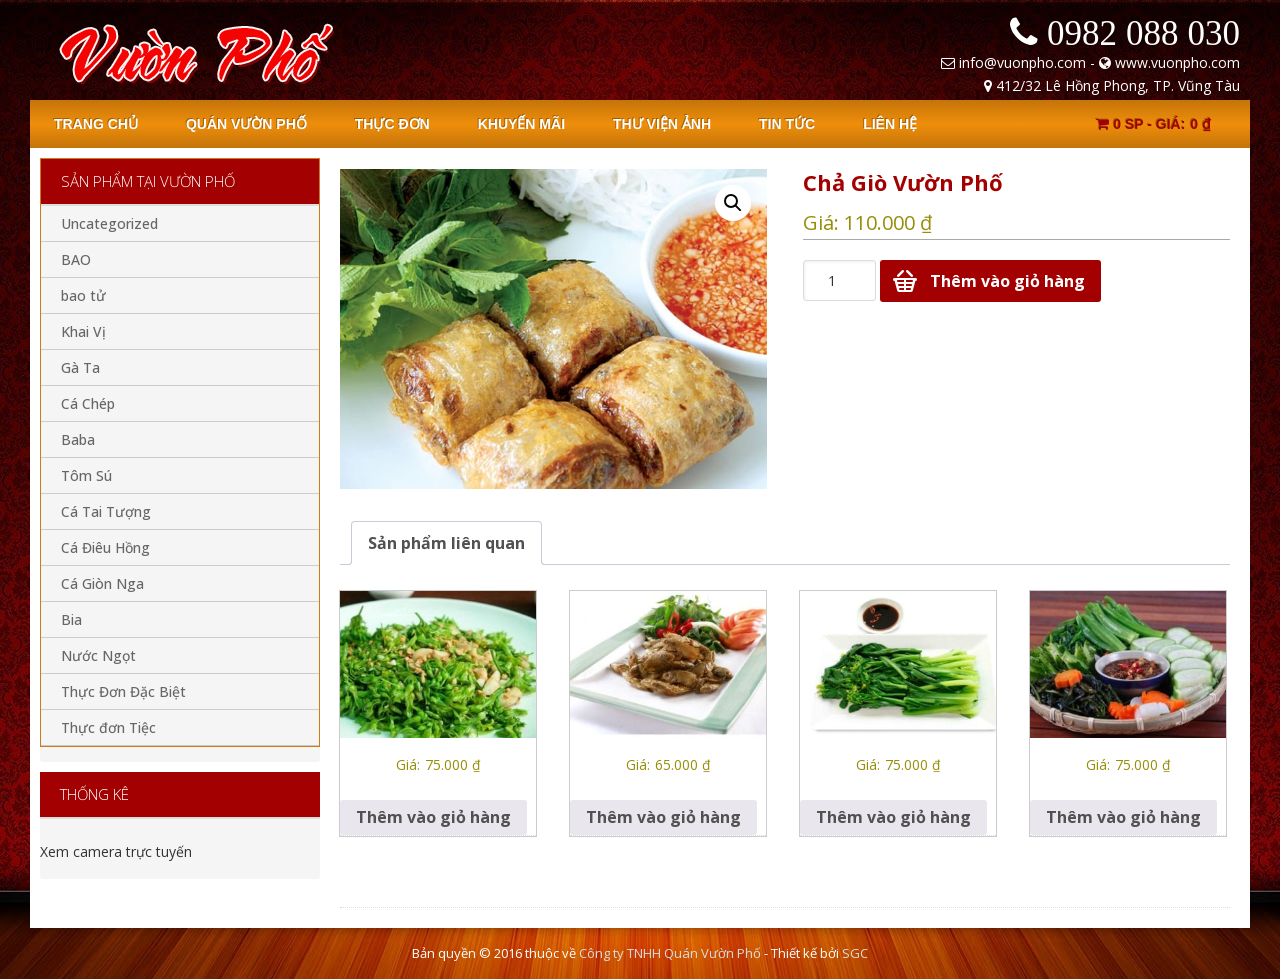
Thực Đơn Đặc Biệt (123, 691)
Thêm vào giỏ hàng (1007, 281)
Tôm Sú (86, 475)
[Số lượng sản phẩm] (839, 280)
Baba (78, 439)
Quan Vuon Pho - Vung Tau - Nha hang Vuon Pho (192, 50)
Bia (71, 619)
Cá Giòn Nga (102, 583)
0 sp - (1153, 124)
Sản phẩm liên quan (446, 543)
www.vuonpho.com (1177, 62)
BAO (76, 259)
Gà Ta (80, 367)
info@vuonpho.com (1022, 62)
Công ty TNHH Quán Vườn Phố (670, 953)
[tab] (446, 543)
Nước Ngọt (98, 655)
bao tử (83, 295)
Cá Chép (88, 403)
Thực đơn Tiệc (108, 727)
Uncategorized (109, 223)
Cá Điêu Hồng (105, 547)
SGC (855, 953)
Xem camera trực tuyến (116, 851)
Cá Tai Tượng (106, 511)
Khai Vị (83, 331)
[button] (733, 203)
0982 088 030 (1143, 32)
